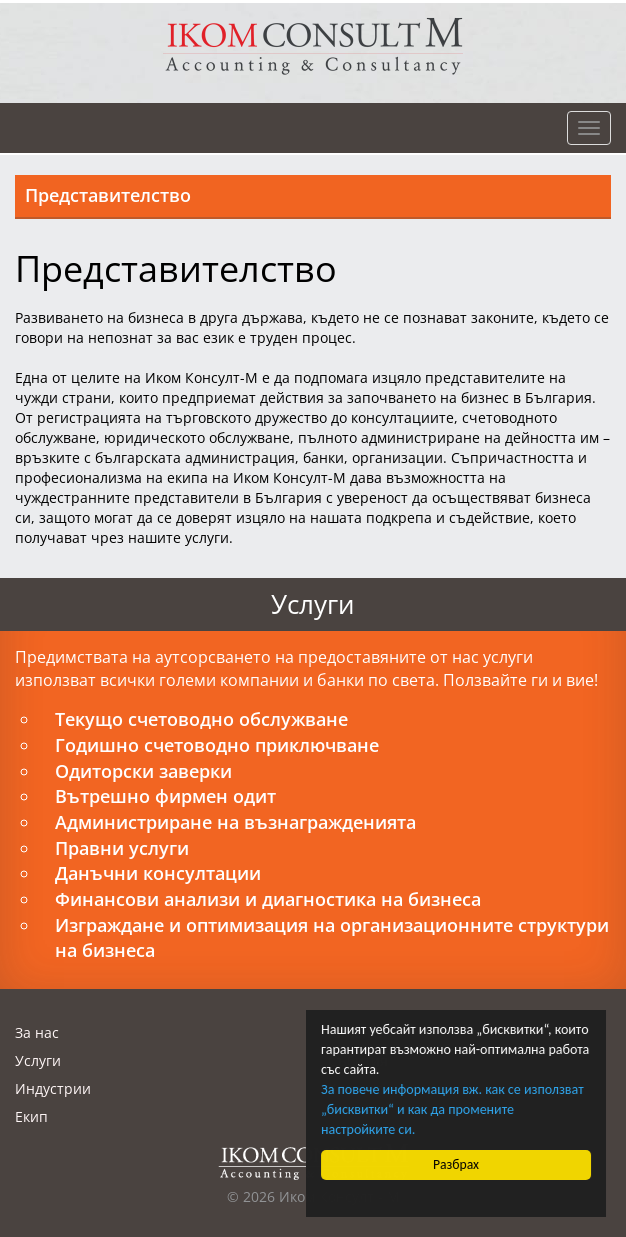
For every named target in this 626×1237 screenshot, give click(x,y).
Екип (31, 1116)
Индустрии (53, 1088)
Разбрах (456, 1164)
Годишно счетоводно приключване (217, 745)
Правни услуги (122, 848)
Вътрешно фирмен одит (165, 796)
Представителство (108, 195)
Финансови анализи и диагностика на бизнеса (268, 899)
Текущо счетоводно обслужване (201, 719)
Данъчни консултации (158, 873)
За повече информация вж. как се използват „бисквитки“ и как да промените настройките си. (452, 1109)
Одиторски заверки (143, 771)
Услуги (38, 1060)
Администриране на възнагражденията (235, 822)
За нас (37, 1032)
